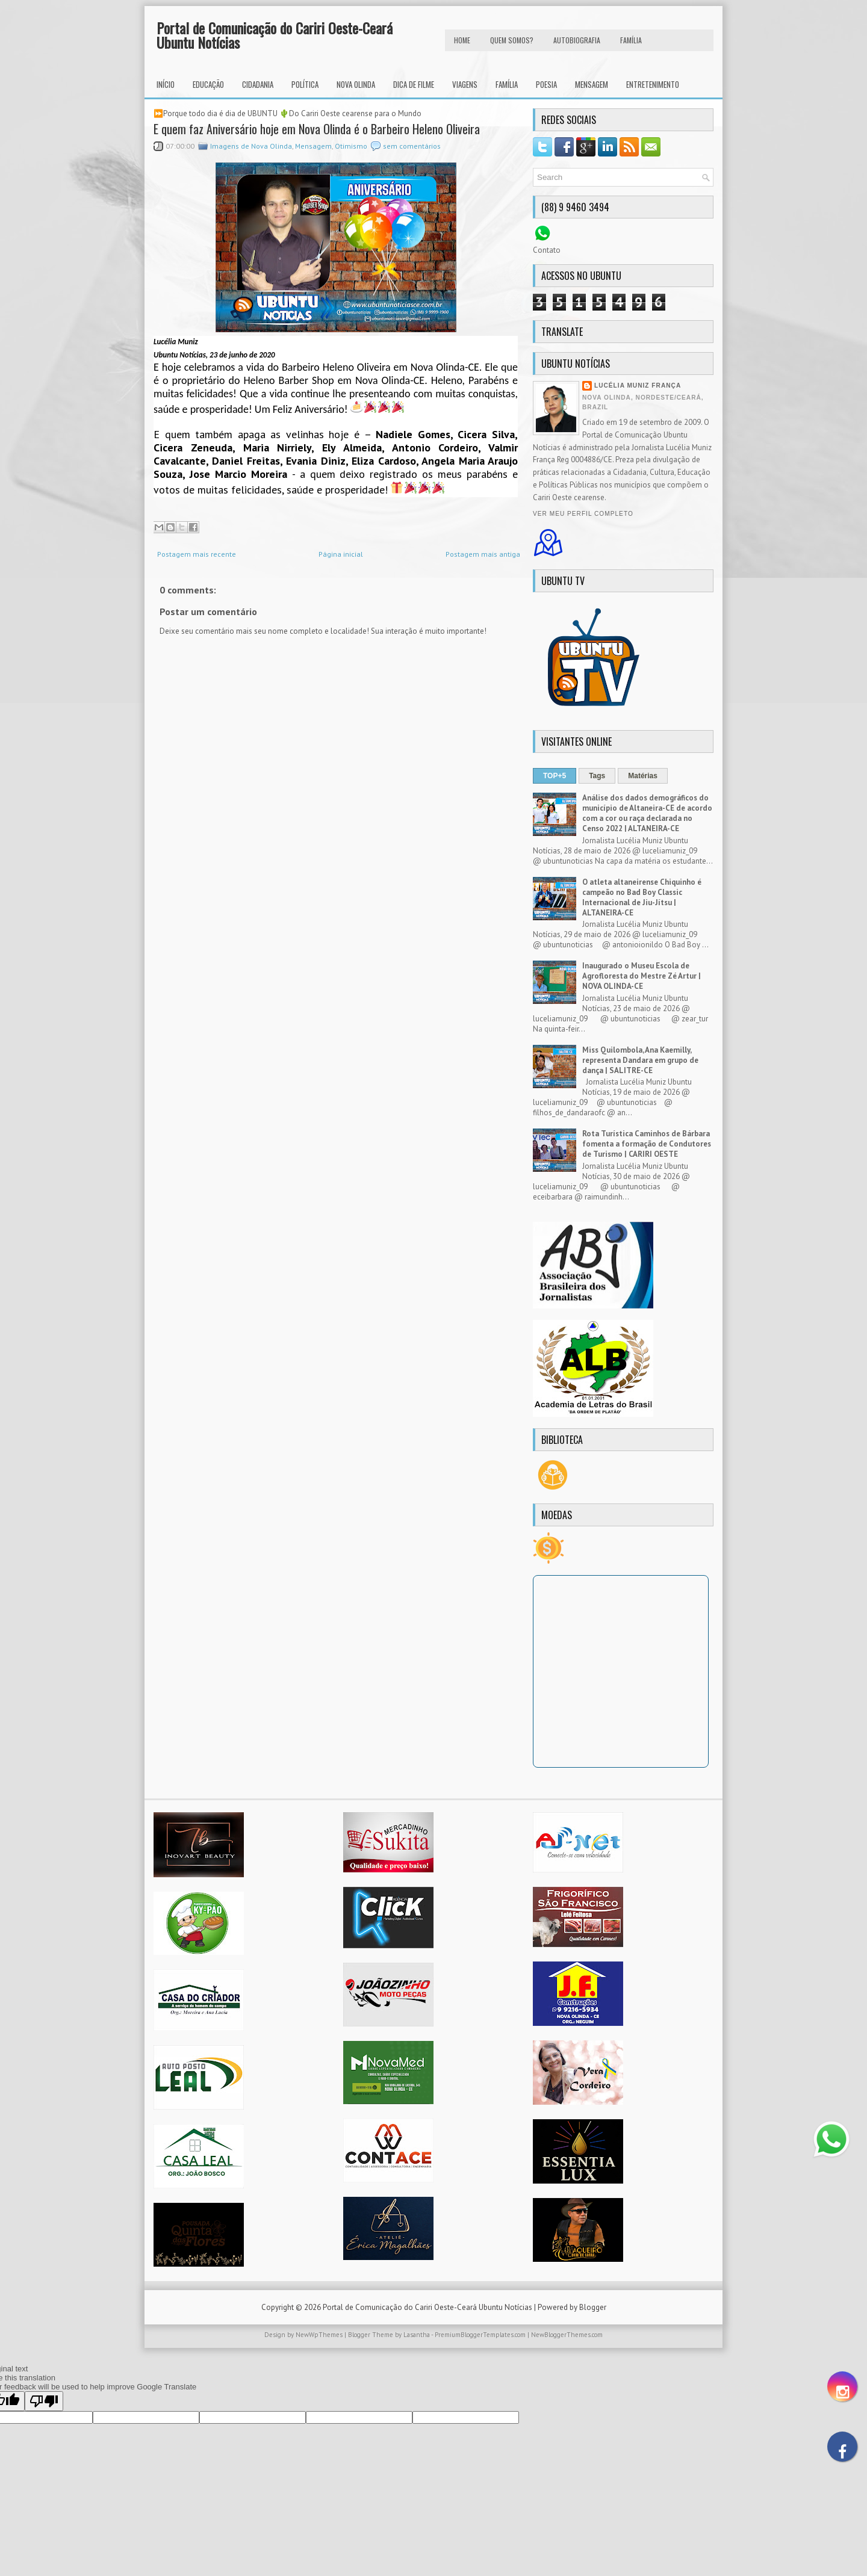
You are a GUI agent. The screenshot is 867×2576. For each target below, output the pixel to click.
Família (507, 84)
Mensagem (591, 84)
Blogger (592, 2307)
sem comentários (412, 145)
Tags (597, 776)
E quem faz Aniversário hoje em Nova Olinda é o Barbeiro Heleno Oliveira (317, 129)
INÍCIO (166, 84)
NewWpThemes (319, 2334)
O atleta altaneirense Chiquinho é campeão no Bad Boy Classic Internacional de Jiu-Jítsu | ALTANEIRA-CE (641, 897)
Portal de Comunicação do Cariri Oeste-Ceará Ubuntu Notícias (275, 35)
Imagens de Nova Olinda (251, 145)
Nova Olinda (356, 84)
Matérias (642, 776)
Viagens (464, 84)
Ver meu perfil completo (583, 513)
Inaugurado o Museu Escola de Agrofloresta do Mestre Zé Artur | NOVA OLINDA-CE (641, 976)
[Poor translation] (44, 2401)
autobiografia (576, 40)
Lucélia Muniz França (637, 385)
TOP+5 (554, 776)
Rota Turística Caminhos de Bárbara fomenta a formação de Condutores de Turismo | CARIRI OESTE (646, 1144)
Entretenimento (652, 84)
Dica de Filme (413, 84)
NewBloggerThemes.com (567, 2334)
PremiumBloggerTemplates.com (480, 2334)
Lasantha (416, 2334)
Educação (208, 84)
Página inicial (341, 554)
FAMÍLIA (631, 40)
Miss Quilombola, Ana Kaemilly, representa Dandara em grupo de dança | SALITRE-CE (640, 1060)
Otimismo (351, 145)
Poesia (546, 84)
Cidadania (257, 84)
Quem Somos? (511, 40)
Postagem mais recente (196, 554)
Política (305, 84)
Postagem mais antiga (483, 554)
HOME (462, 40)
